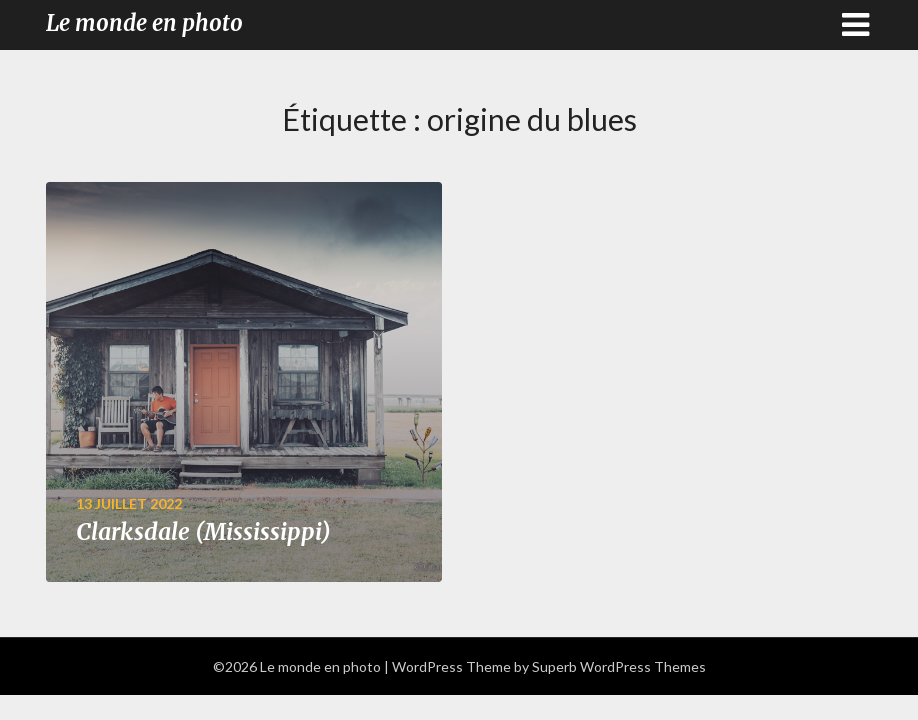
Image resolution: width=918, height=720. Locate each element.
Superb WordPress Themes (619, 666)
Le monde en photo (144, 23)
